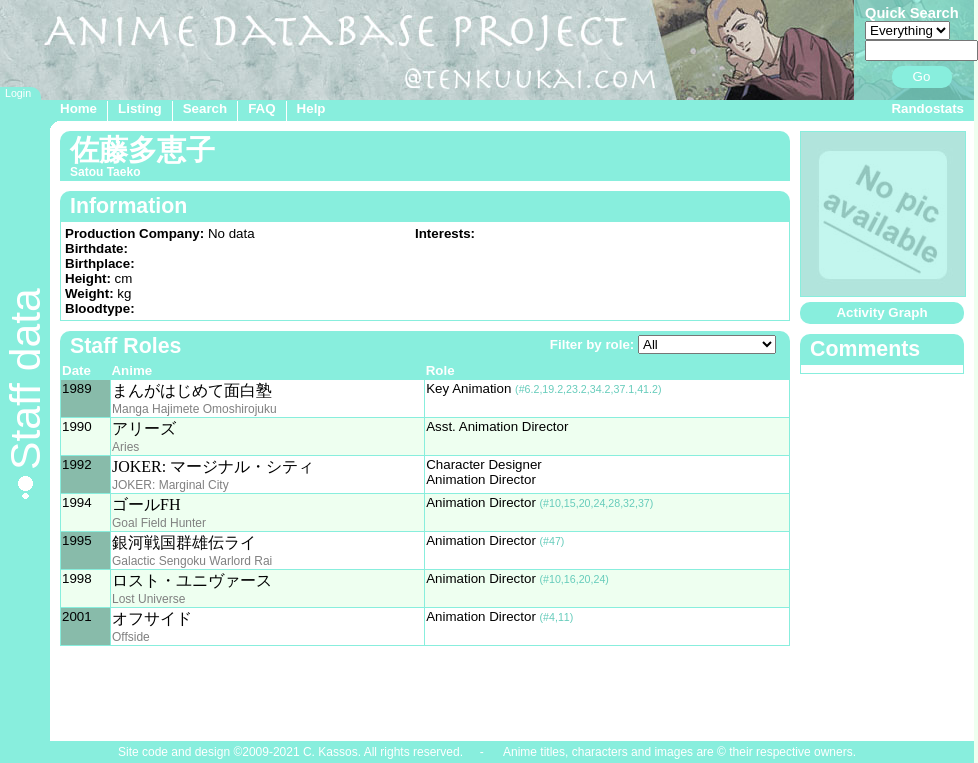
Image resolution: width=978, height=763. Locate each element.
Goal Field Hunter (159, 523)
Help (311, 108)
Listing (140, 108)
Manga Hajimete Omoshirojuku (194, 409)
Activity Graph (881, 312)
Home (78, 108)
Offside (131, 637)
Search (205, 108)
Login (18, 93)
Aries (125, 447)
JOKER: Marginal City (170, 485)
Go (922, 76)
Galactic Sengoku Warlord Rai (192, 561)
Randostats (927, 108)
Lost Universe (148, 599)
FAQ (261, 108)
